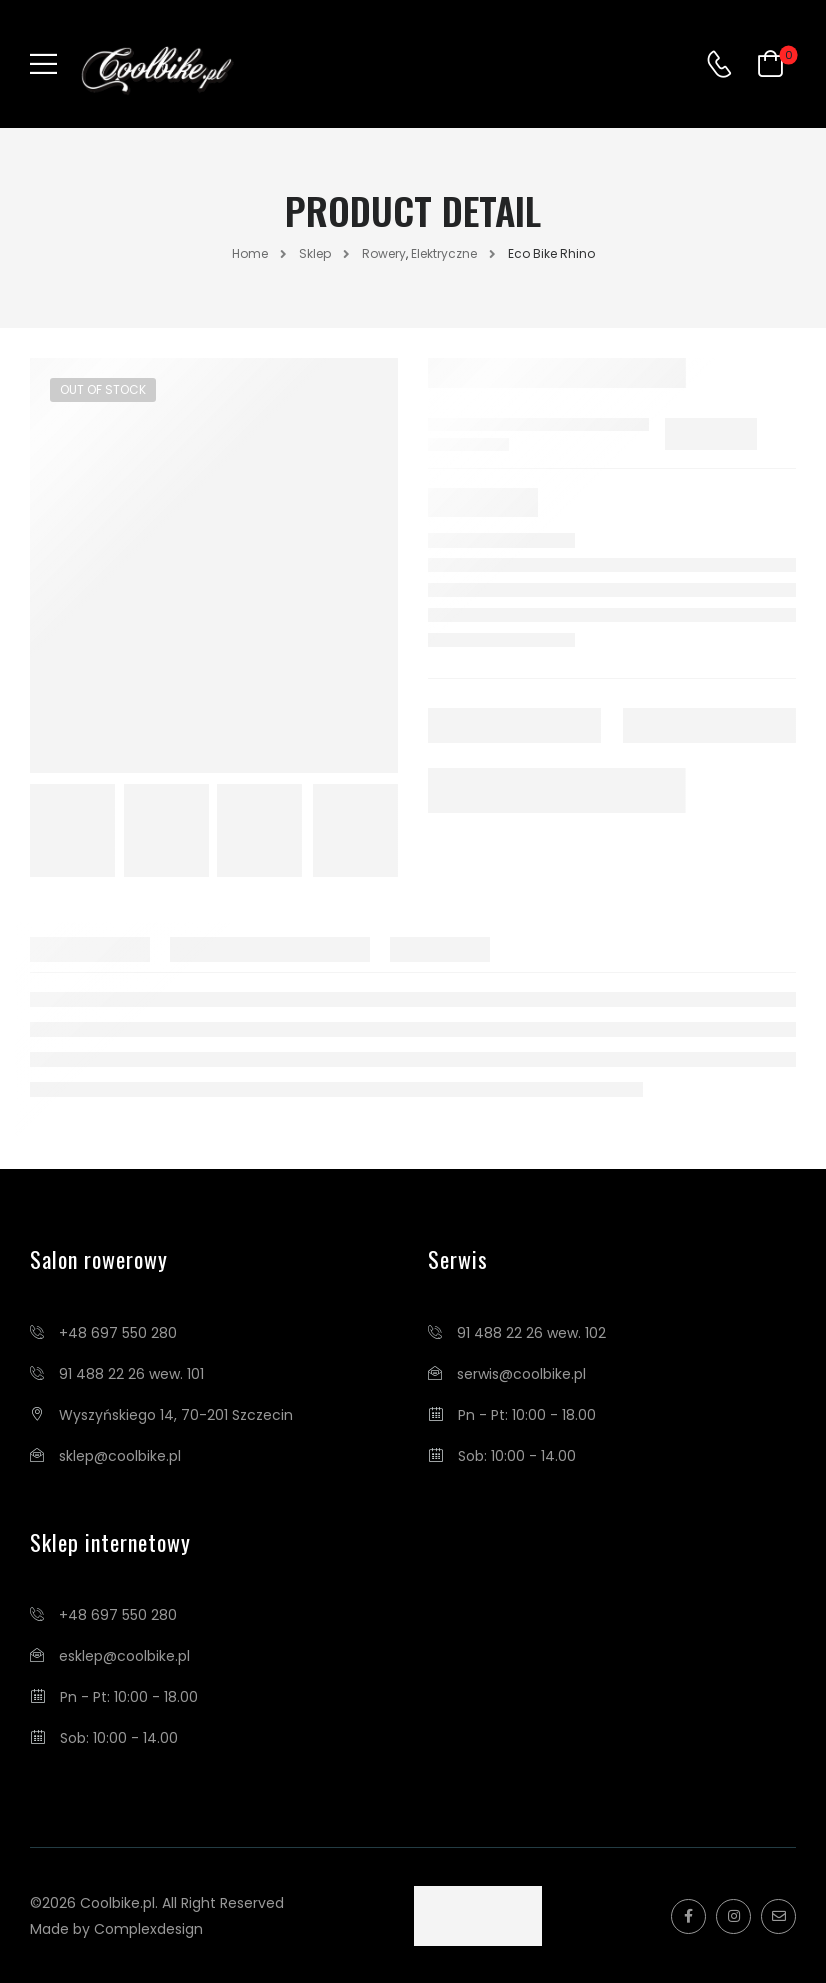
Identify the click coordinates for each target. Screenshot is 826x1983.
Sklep (315, 253)
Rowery (384, 253)
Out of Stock (103, 389)
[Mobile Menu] (43, 63)
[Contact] (719, 64)
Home (250, 253)
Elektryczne (444, 253)
